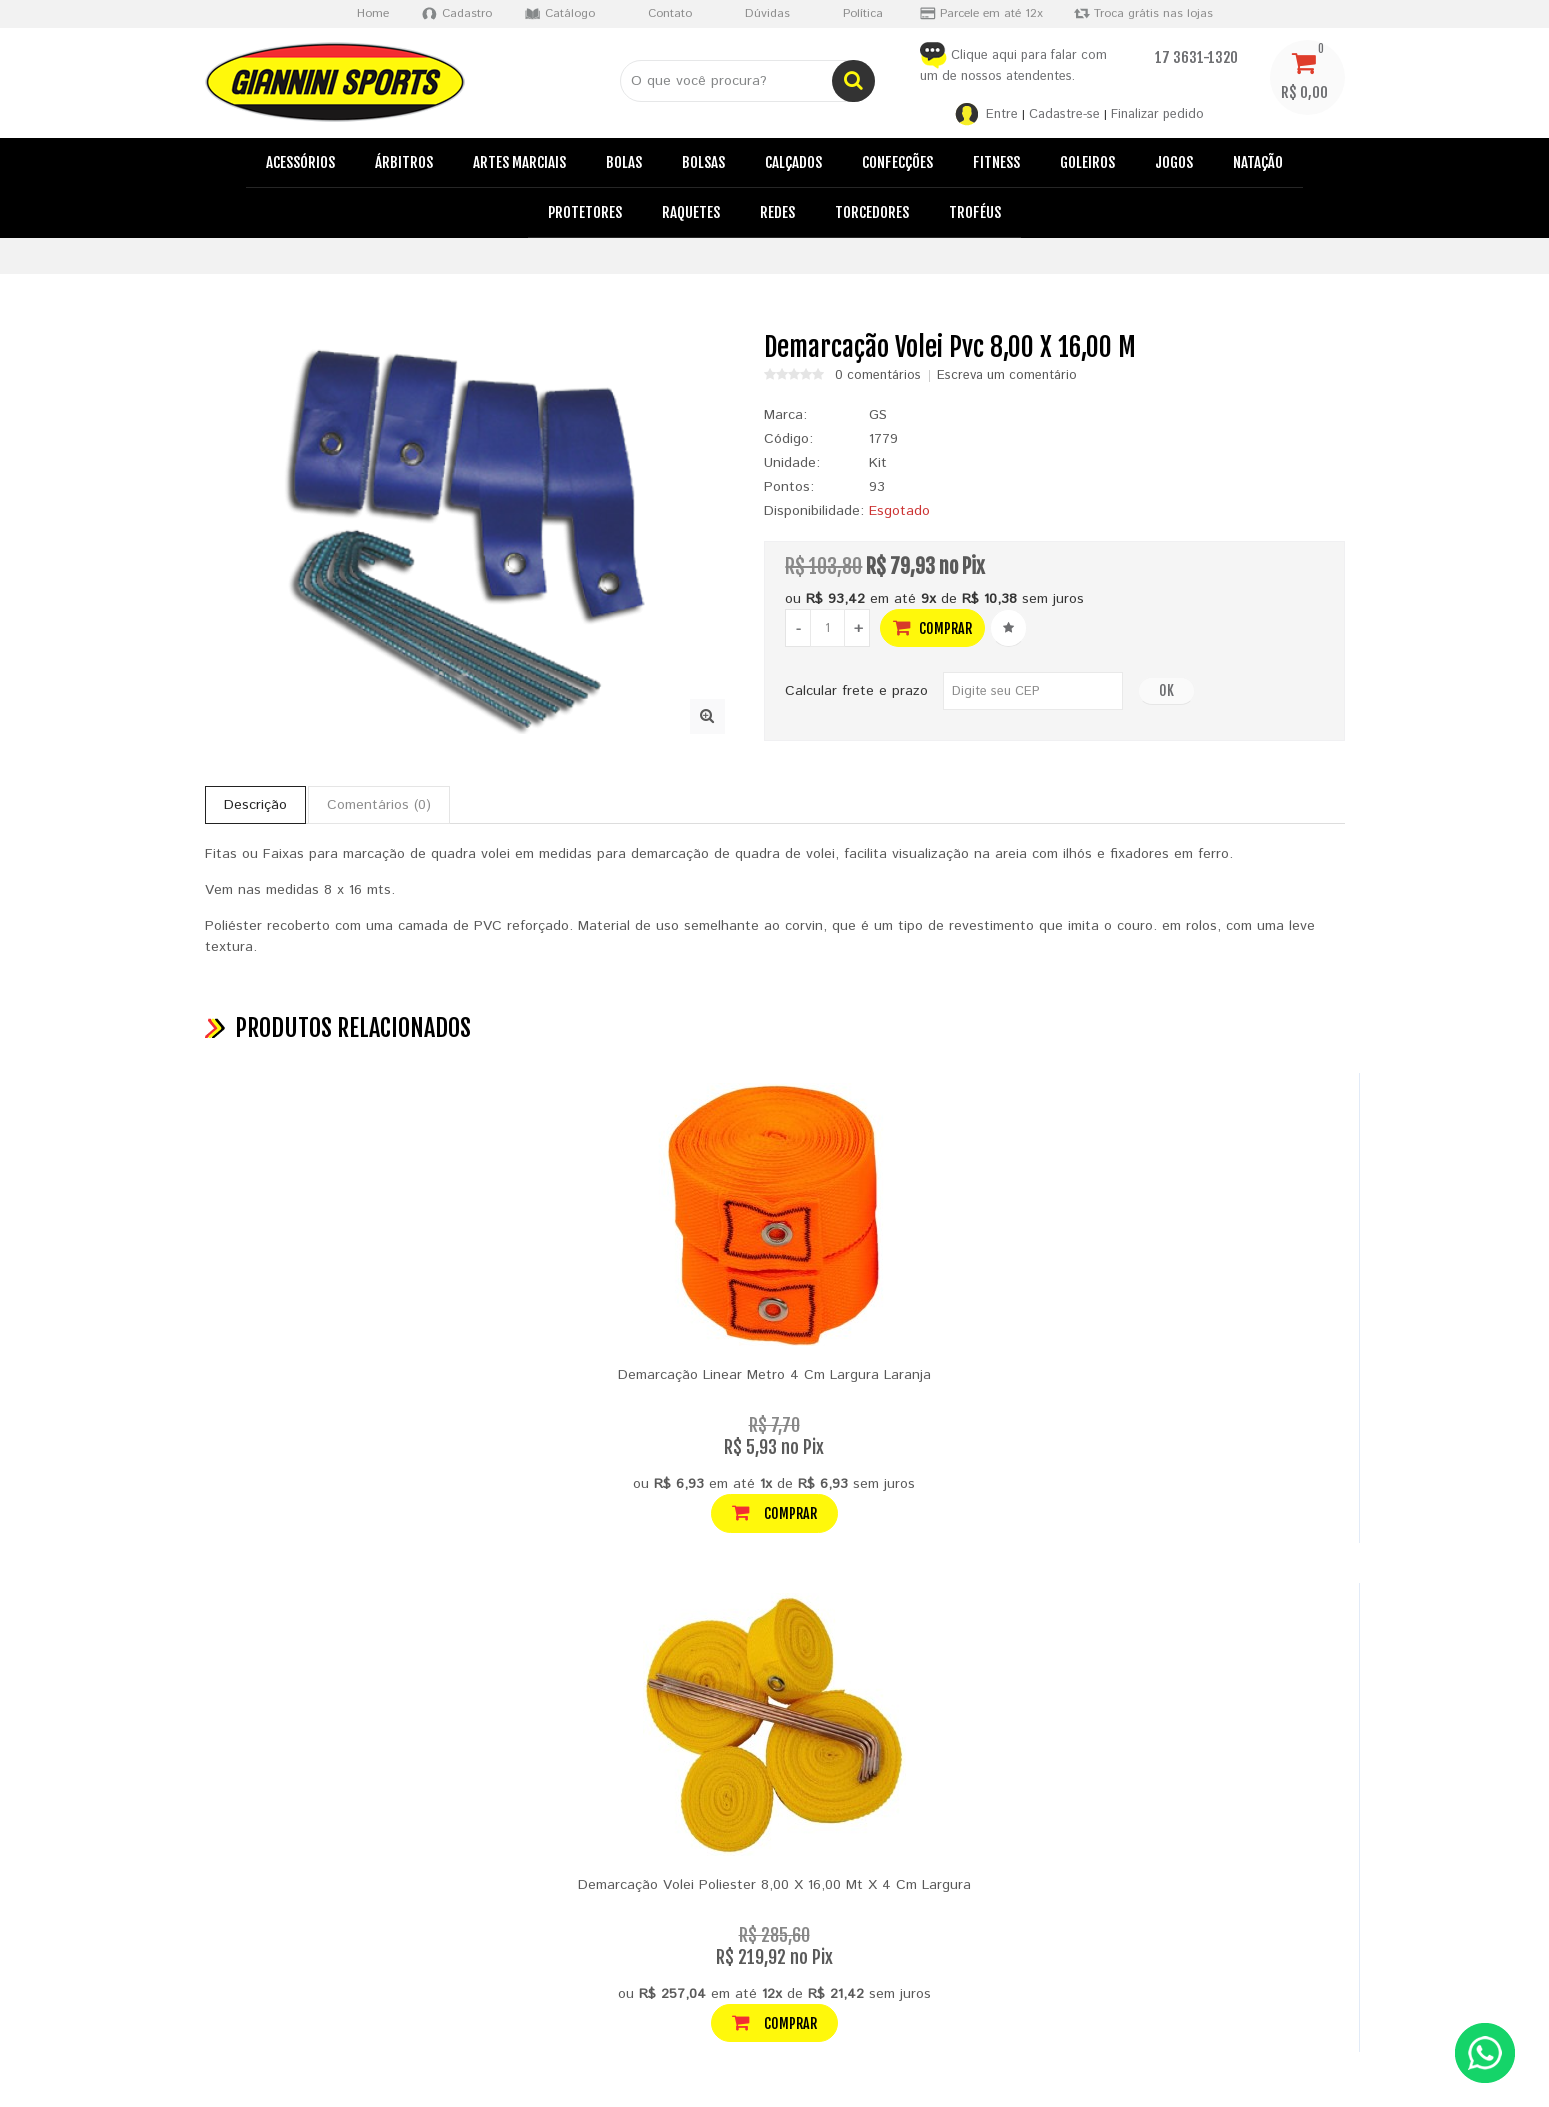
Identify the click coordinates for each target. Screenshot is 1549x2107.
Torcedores (872, 212)
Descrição (255, 805)
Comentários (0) (379, 805)
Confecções (897, 162)
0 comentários (878, 376)
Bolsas (703, 162)
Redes (777, 212)
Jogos (1174, 162)
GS (878, 415)
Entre (1002, 114)
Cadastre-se (1064, 114)
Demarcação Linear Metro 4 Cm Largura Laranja (774, 1375)
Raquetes (691, 212)
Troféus (975, 212)
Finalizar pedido (1157, 114)
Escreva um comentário (1007, 376)
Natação (1258, 162)
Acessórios (300, 162)
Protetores (585, 212)
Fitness (996, 162)
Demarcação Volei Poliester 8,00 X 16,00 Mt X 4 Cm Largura (774, 1885)
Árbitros (404, 162)
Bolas (624, 162)
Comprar (932, 627)
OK (1166, 690)
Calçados (793, 162)
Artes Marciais (519, 162)
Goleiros (1087, 162)
